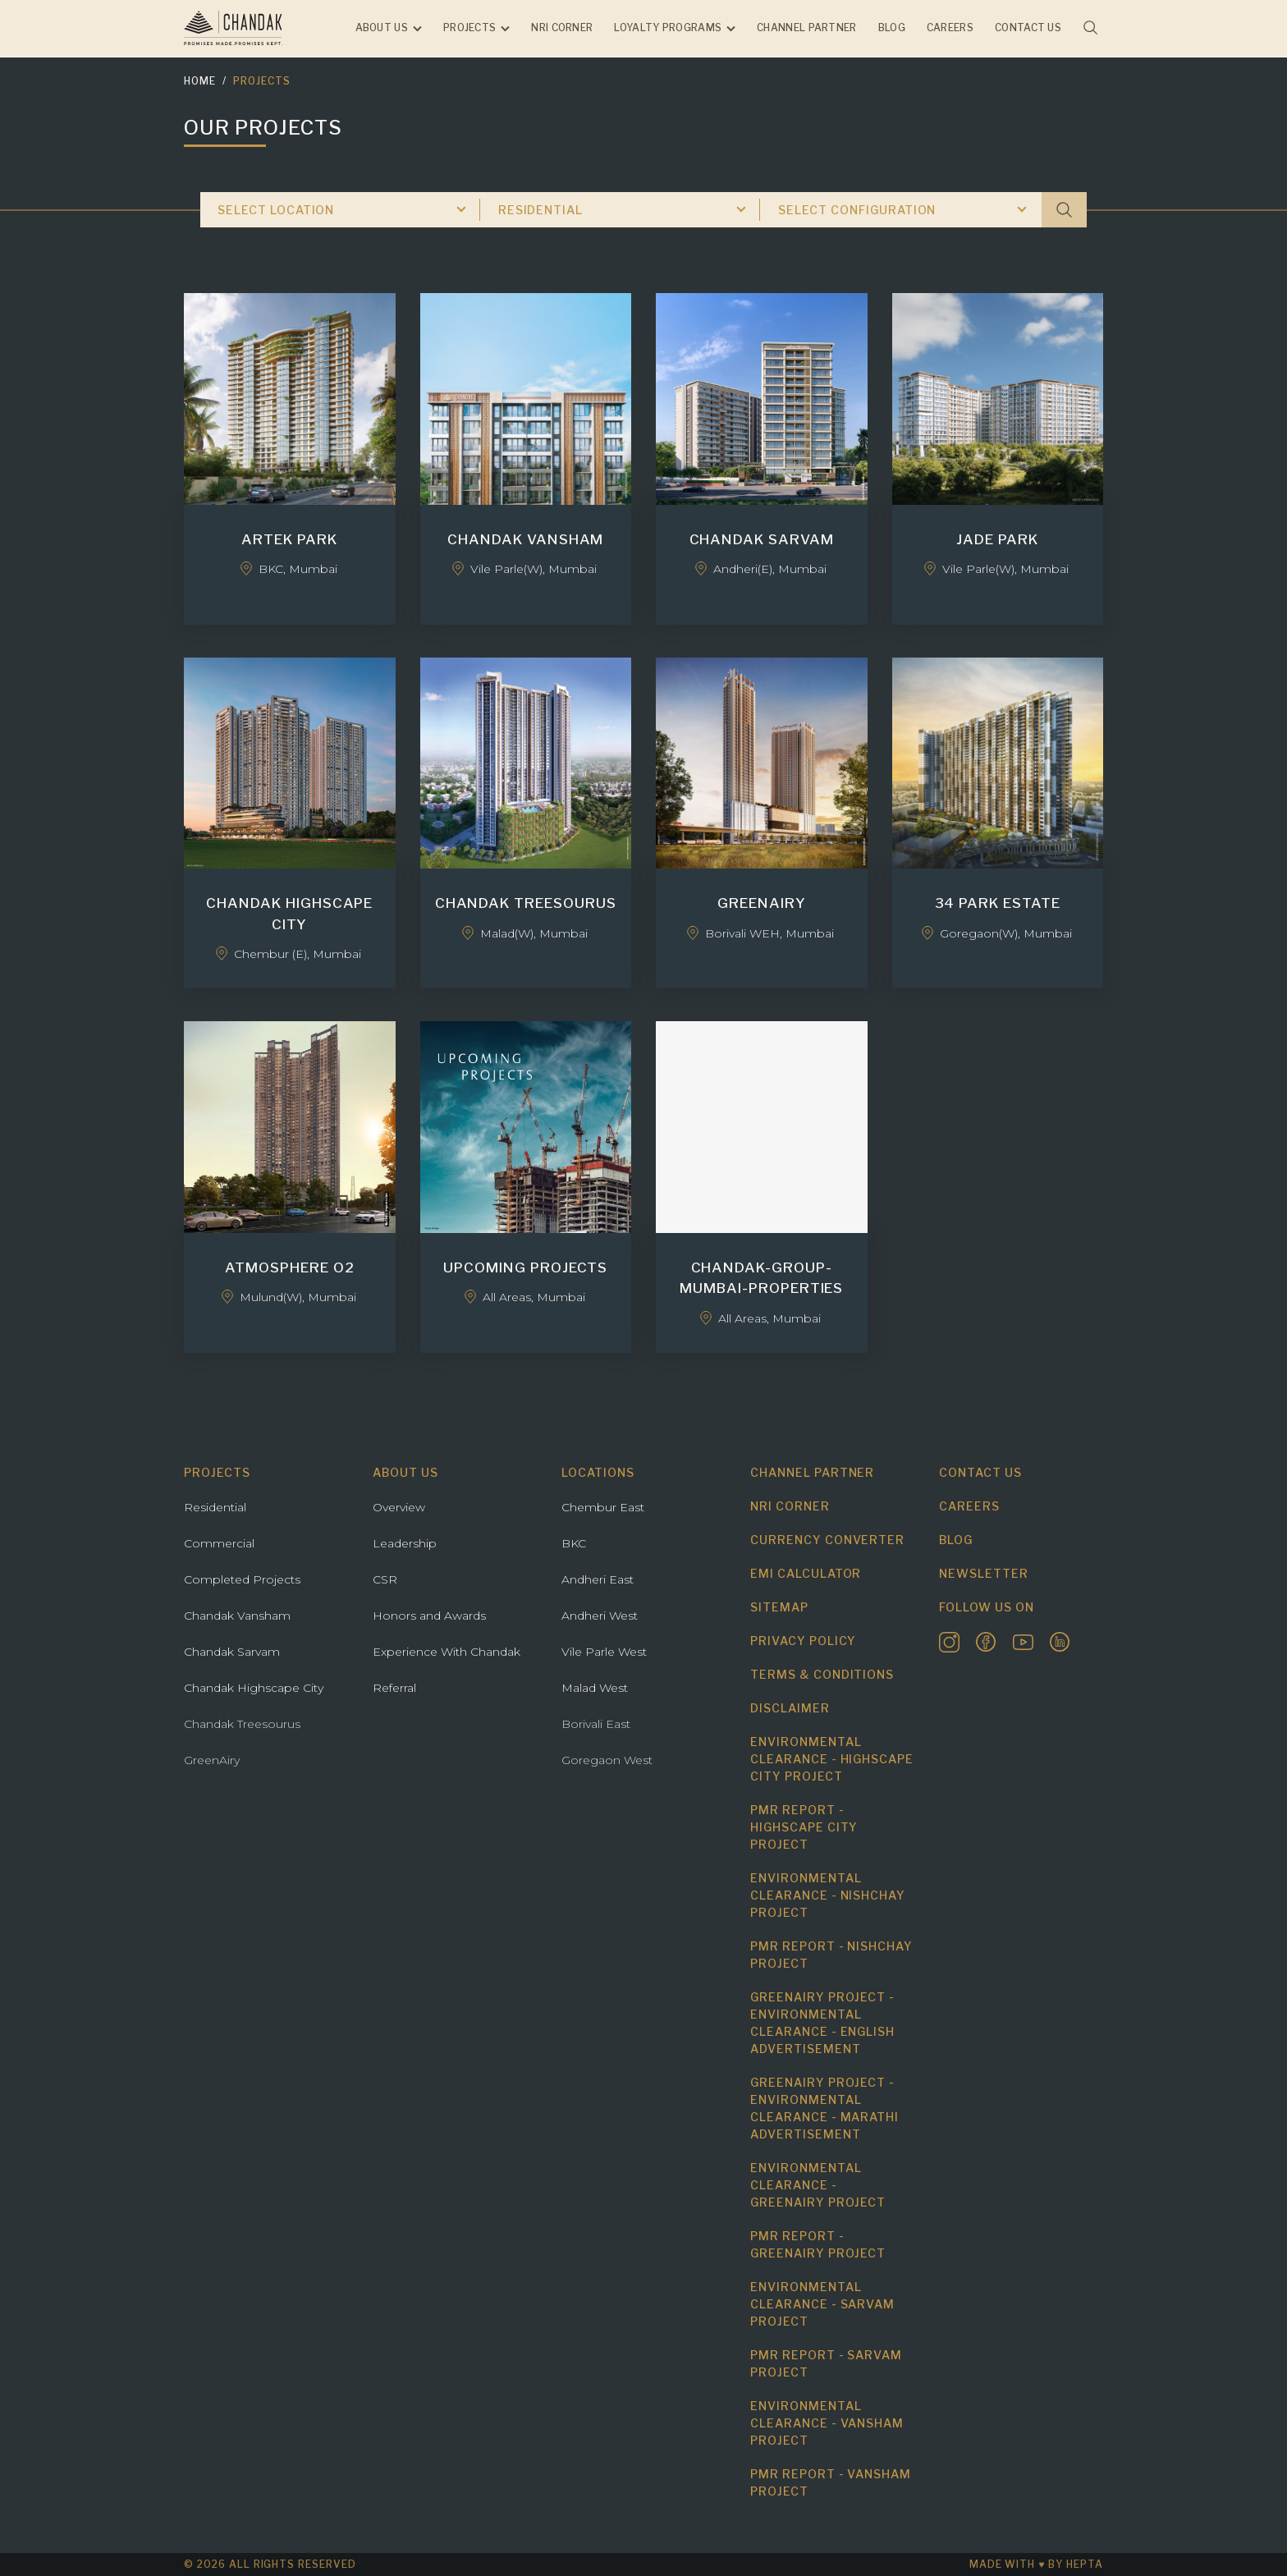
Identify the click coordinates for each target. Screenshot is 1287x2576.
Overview (399, 1507)
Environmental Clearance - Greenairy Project (818, 2185)
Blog (891, 27)
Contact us (1028, 27)
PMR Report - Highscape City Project (804, 1827)
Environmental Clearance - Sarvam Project (822, 2304)
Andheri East (597, 1579)
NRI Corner (562, 27)
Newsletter (983, 1573)
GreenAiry (212, 1760)
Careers (950, 27)
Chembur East (602, 1507)
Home (200, 81)
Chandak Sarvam (232, 1651)
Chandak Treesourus (242, 1724)
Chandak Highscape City (253, 1687)
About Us (381, 27)
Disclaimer (790, 1708)
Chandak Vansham (237, 1615)
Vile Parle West (604, 1651)
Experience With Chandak (446, 1651)
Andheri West (599, 1615)
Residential (215, 1507)
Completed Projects (242, 1579)
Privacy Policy (803, 1641)
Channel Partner (807, 27)
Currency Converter (827, 1540)
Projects (469, 27)
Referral (394, 1687)
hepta (1084, 2564)
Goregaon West (607, 1760)
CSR (385, 1579)
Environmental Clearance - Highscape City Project (832, 1759)
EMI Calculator (805, 1573)
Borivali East (595, 1724)
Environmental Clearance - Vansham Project (827, 2423)
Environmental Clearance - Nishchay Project (827, 1895)
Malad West (594, 1687)
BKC (573, 1543)
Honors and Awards (429, 1615)
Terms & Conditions (822, 1674)
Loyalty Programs (667, 27)
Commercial (219, 1543)
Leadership (405, 1543)
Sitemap (779, 1607)
